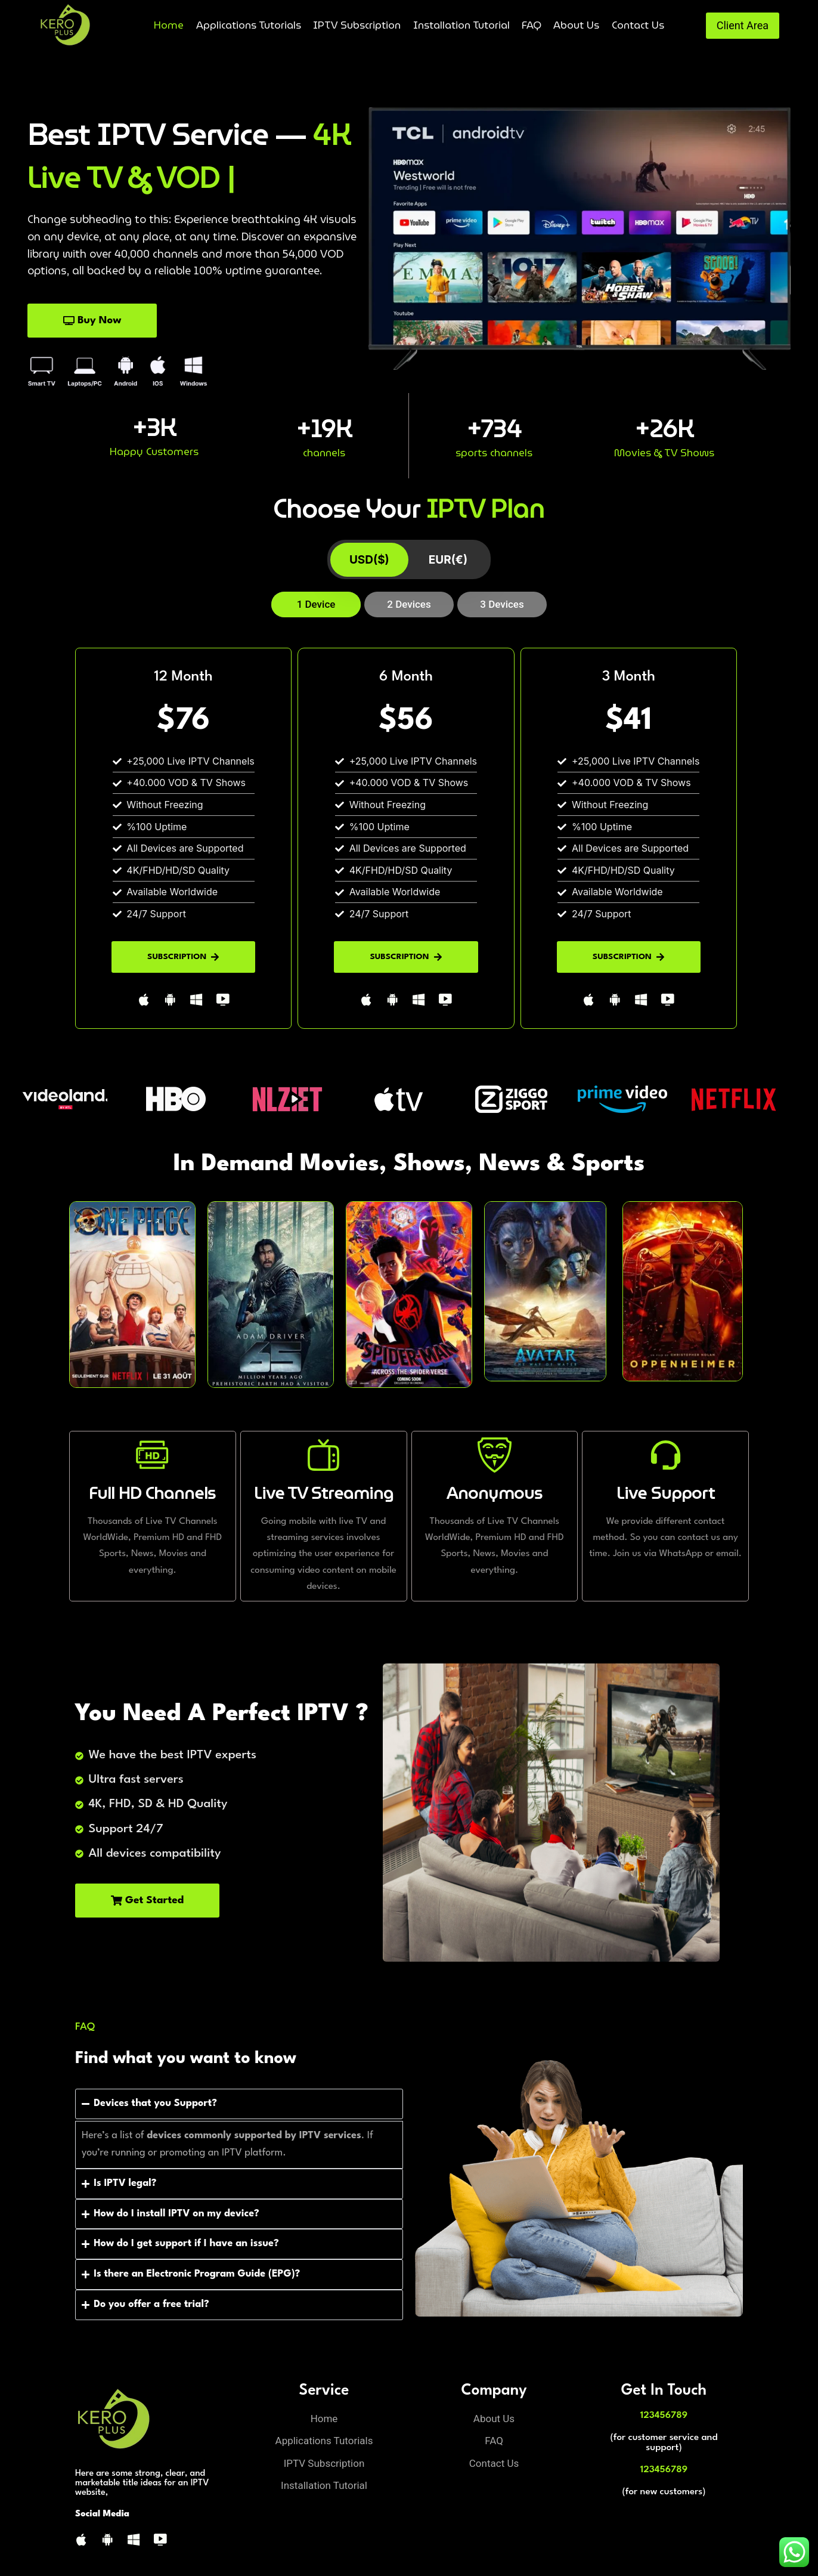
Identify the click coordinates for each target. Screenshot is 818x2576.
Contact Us (638, 25)
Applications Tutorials (248, 25)
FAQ (531, 25)
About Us (576, 25)
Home (169, 25)
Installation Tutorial (461, 25)
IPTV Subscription (357, 25)
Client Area (743, 25)
